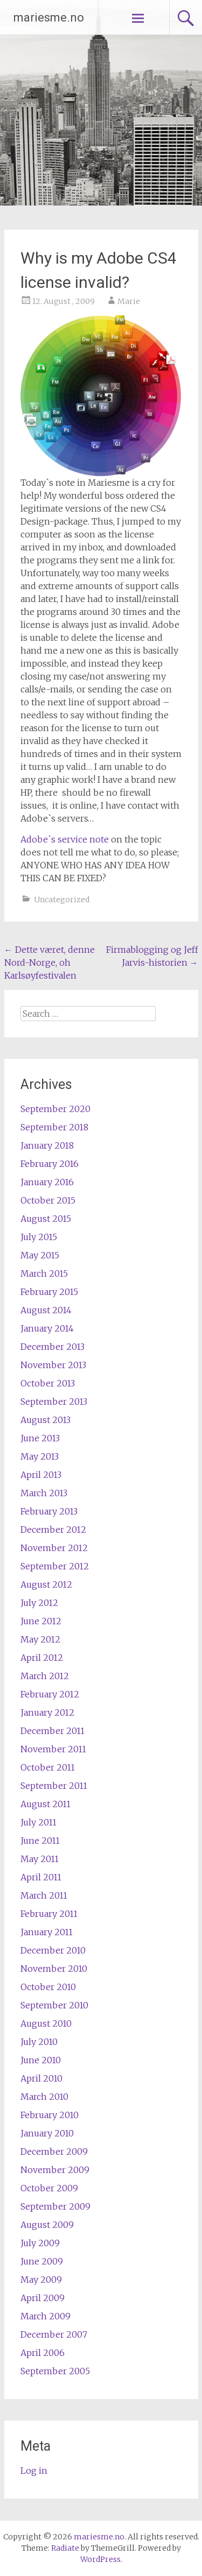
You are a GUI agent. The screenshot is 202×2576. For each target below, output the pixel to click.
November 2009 (54, 2169)
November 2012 (54, 1547)
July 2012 (39, 1602)
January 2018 (47, 1145)
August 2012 (46, 1584)
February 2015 (49, 1291)
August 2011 (45, 1804)
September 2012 (54, 1566)
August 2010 (46, 2023)
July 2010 (39, 2041)
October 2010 (48, 1986)
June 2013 (40, 1438)
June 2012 (40, 1621)
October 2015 (47, 1200)
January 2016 (47, 1182)
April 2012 (41, 1657)
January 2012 (47, 1712)
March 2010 (44, 2096)
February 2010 (49, 2115)
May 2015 (39, 1255)
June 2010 (40, 2060)
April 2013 (40, 1474)
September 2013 (53, 1401)
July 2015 (38, 1237)
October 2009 (49, 2188)
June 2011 (40, 1840)
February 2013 (49, 1511)
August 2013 (45, 1419)
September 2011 (53, 1785)
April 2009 (42, 2297)
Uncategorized (61, 899)
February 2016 (49, 1163)
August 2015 (45, 1218)
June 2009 (41, 2261)
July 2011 (38, 1822)
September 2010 (54, 2005)
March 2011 (43, 1895)
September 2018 (54, 1127)
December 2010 (53, 1950)
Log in (33, 2470)
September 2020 (55, 1108)
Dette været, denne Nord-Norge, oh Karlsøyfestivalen (49, 962)
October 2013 (47, 1383)
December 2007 (53, 2334)
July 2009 (40, 2243)
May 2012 (40, 1639)
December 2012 (53, 1529)
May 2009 (41, 2279)
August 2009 (47, 2224)
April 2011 (40, 1877)
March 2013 (43, 1493)
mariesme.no (48, 17)
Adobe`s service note (64, 839)
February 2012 (49, 1694)
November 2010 (53, 1968)
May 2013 (39, 1456)
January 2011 (46, 1932)
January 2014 (47, 1328)
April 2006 (42, 2352)
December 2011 (52, 1730)
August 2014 (46, 1310)
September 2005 (55, 2371)
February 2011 (49, 1913)
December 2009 (54, 2151)
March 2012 (44, 1676)
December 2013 (52, 1346)
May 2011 (39, 1858)
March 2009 (45, 2316)
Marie (128, 301)
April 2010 (41, 2078)
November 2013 (53, 1365)
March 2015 (44, 1273)
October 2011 (47, 1767)
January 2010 (47, 2133)
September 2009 (55, 2206)
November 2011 (53, 1749)
